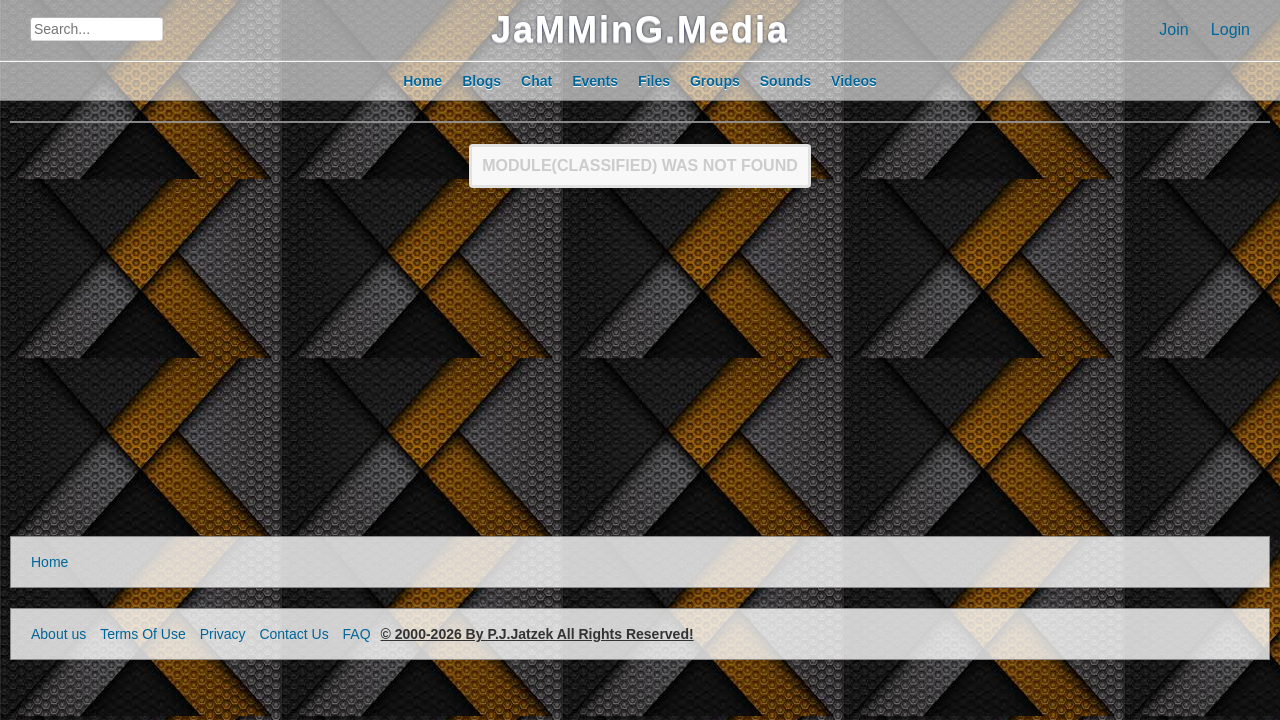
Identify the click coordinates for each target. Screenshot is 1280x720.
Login (1230, 29)
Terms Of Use (143, 634)
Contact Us (293, 634)
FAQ (357, 634)
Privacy (223, 634)
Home (49, 562)
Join (1173, 29)
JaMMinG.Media (640, 29)
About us (58, 634)
